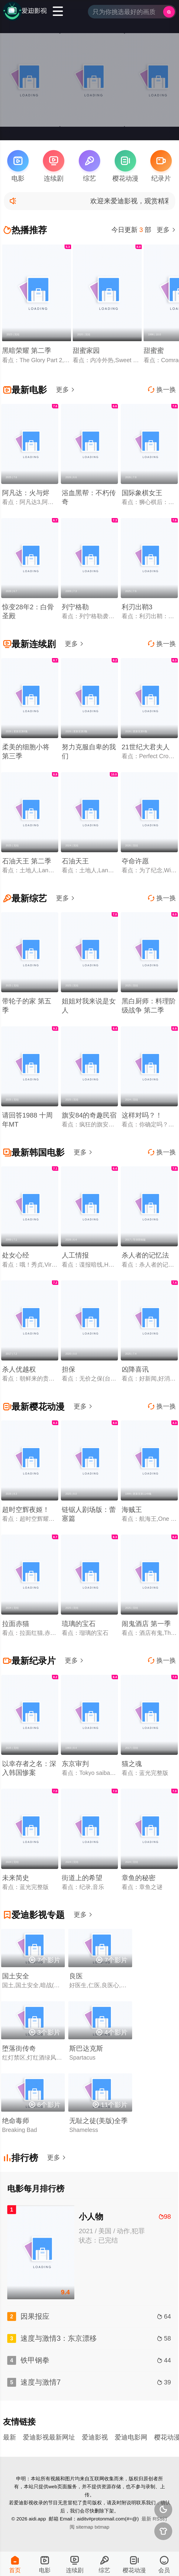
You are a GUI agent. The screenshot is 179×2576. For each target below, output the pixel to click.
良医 (76, 1976)
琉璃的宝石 (79, 1623)
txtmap (102, 2527)
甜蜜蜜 (154, 350)
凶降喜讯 (135, 1369)
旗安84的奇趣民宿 (89, 1115)
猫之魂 (132, 1763)
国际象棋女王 (142, 493)
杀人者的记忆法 (145, 1255)
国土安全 (15, 1976)
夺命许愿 (135, 861)
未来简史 (15, 1878)
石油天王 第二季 (26, 861)
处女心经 (15, 1255)
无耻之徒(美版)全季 (98, 2120)
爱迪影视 (95, 2437)
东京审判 (75, 1763)
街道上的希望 (82, 1878)
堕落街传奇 (19, 2048)
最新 (9, 2437)
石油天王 (75, 861)
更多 (165, 229)
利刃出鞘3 (137, 607)
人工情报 (75, 1255)
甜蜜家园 (86, 350)
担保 (68, 1369)
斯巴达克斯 (86, 2048)
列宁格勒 (75, 607)
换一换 (162, 389)
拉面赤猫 (15, 1623)
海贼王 (132, 1509)
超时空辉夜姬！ (25, 1509)
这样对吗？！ (142, 1115)
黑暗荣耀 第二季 (26, 350)
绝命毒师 (15, 2120)
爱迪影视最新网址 (49, 2437)
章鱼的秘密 (138, 1878)
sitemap (84, 2527)
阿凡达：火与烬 (25, 493)
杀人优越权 (19, 1369)
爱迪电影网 (131, 2437)
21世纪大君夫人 (146, 747)
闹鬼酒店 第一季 (146, 1623)
